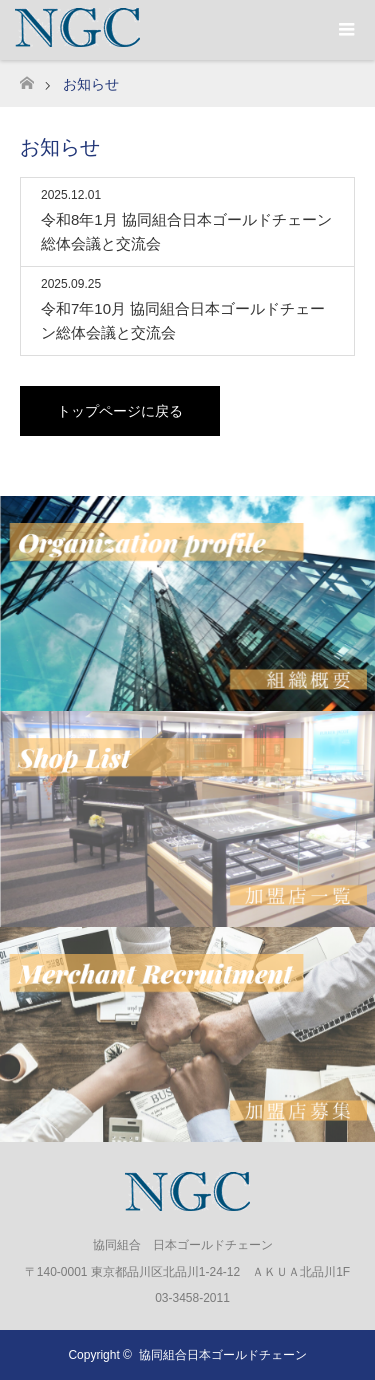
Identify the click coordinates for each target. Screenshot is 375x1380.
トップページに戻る (120, 411)
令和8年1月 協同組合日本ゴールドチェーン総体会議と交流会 (186, 231)
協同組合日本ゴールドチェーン (223, 1355)
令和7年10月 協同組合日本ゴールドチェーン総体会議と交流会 (183, 320)
